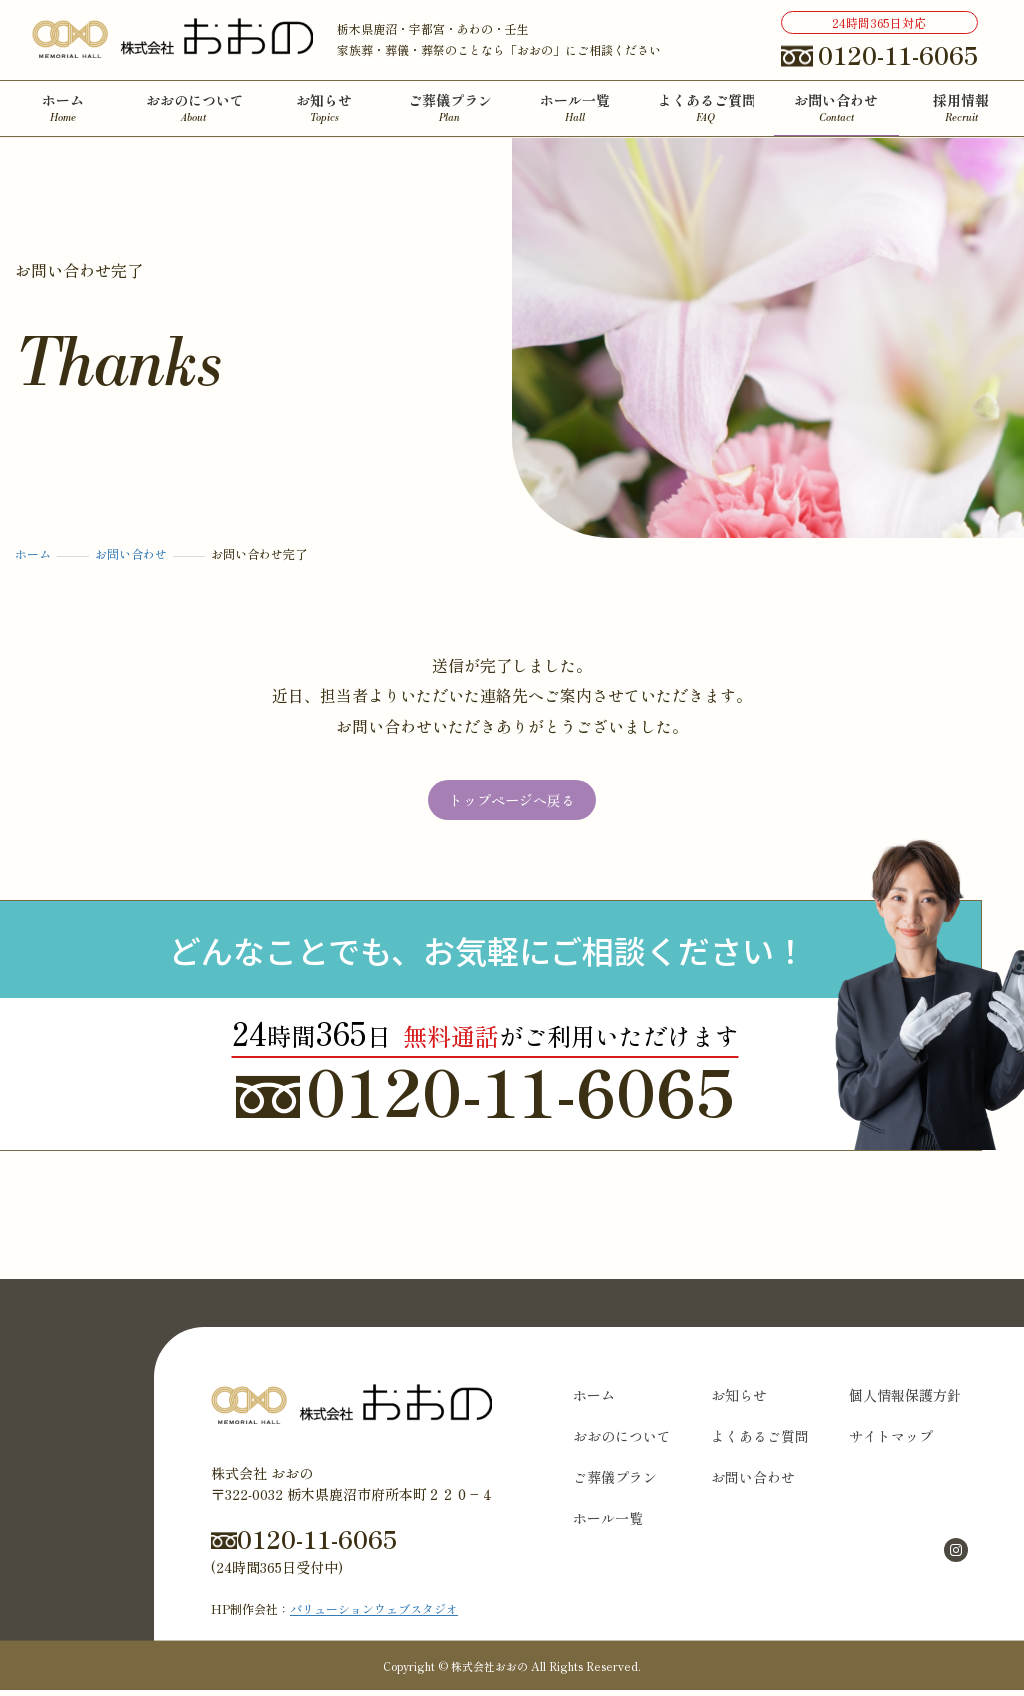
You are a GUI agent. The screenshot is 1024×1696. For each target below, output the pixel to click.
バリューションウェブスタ (362, 1614)
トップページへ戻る (512, 803)
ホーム (594, 1401)
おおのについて (622, 1442)
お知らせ (739, 1401)
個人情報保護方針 (905, 1401)
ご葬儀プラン (615, 1483)
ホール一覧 (608, 1524)
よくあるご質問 (760, 1442)
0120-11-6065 (485, 1096)
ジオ (446, 1614)
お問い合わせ (753, 1483)
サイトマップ (891, 1442)
